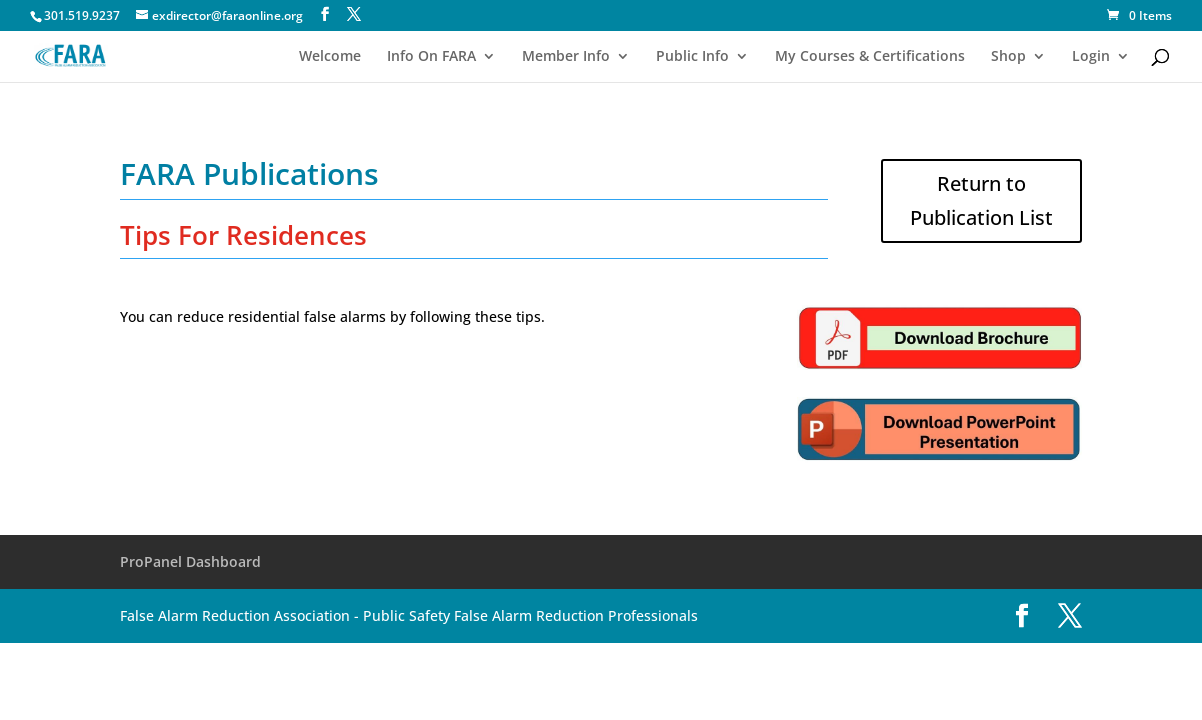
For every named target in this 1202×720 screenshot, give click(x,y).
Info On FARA (431, 57)
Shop (1008, 57)
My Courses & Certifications (870, 57)
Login (1091, 57)
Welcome (330, 57)
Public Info (692, 57)
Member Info (566, 57)
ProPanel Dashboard (190, 561)
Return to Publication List (981, 200)
